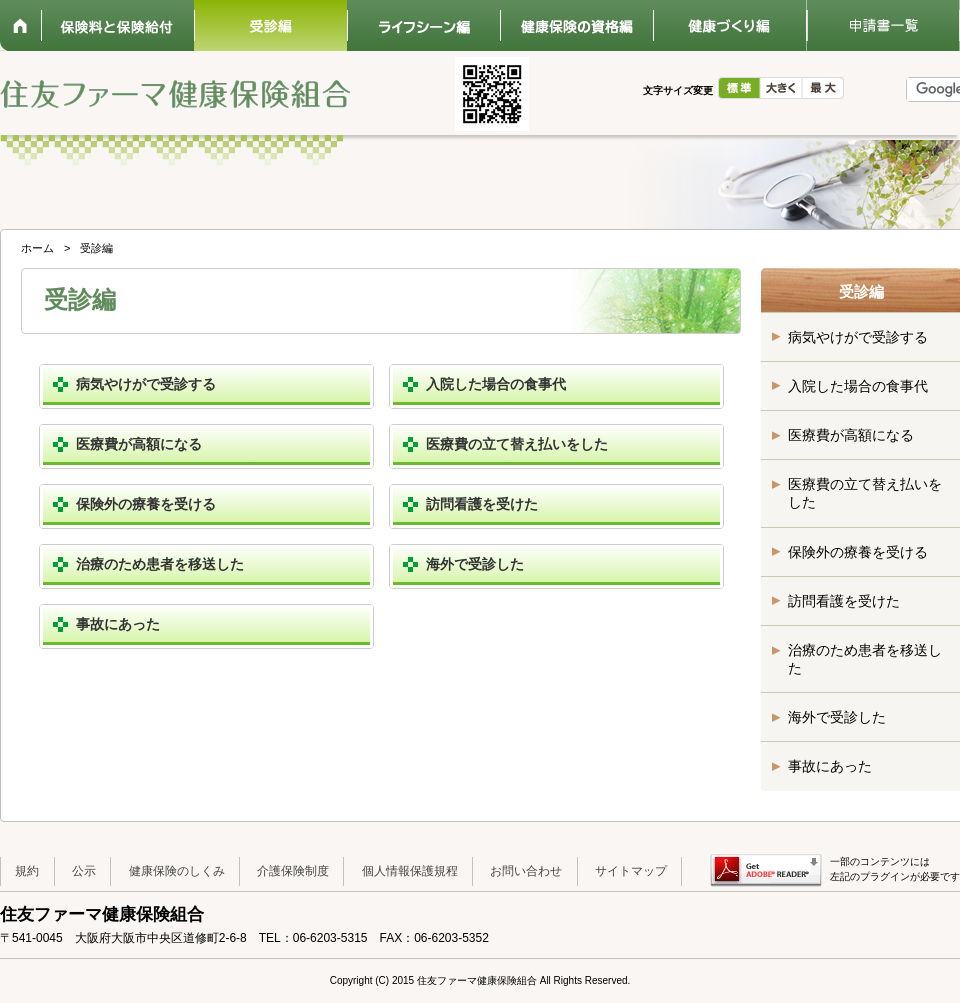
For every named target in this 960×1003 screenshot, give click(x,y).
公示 (84, 871)
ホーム (20, 25)
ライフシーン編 (423, 25)
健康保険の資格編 (576, 25)
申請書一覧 (882, 25)
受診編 (270, 25)
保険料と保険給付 (117, 25)
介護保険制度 (293, 871)
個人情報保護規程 (410, 871)
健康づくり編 (729, 25)
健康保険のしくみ (177, 871)
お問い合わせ (526, 871)
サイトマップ (631, 871)
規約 (27, 871)
